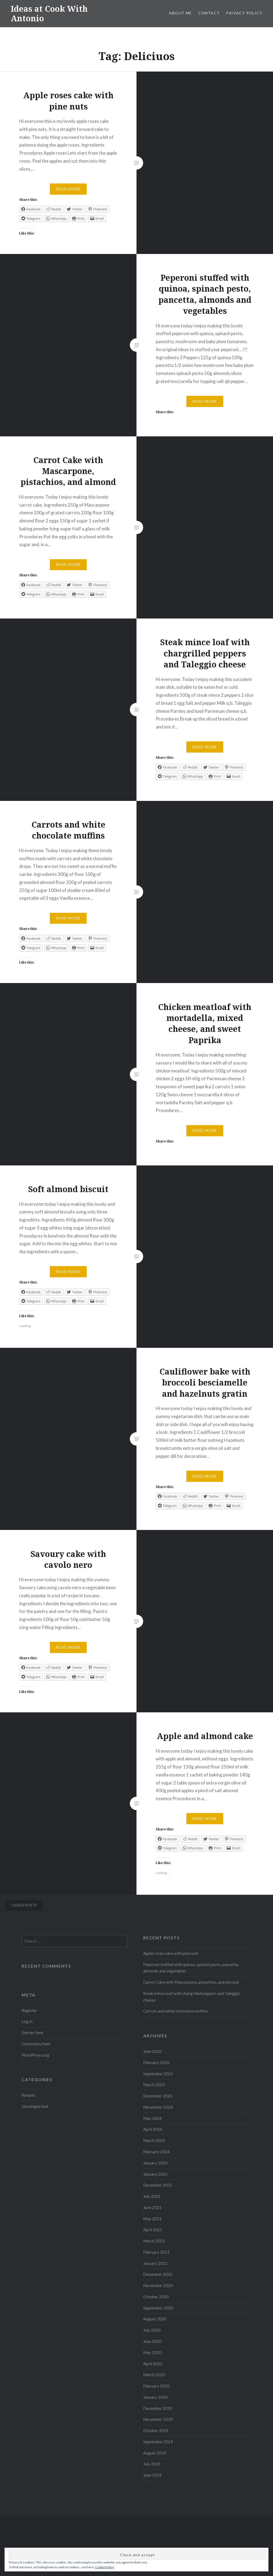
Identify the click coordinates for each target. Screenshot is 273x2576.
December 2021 (157, 2185)
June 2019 (152, 2475)
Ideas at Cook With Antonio (49, 13)
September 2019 (158, 2441)
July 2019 (151, 2463)
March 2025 (154, 2084)
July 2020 (151, 2330)
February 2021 (156, 2252)
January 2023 (155, 2174)
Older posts (24, 1905)
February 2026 (156, 2062)
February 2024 (156, 2151)
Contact (209, 13)
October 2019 (155, 2430)
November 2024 (158, 2107)
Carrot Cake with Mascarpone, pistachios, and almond (191, 1982)
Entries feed (32, 2032)
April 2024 (152, 2129)
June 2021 (152, 2207)
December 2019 (157, 2408)
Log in (27, 2021)
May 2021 (152, 2218)
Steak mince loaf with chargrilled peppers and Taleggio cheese (191, 1996)
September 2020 (158, 2307)
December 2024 (157, 2095)
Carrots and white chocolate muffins (175, 2011)
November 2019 (158, 2419)
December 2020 (157, 2274)
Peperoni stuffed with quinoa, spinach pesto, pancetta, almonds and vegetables (191, 1968)
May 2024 (152, 2118)
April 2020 (152, 2363)
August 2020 (154, 2318)
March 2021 (154, 2240)
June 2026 (152, 2051)
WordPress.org (35, 2055)
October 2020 (155, 2296)
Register (29, 2010)
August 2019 (154, 2452)
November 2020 (158, 2285)
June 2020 (152, 2341)
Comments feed (36, 2043)
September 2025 (158, 2073)
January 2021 (155, 2263)
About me (180, 13)
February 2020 (156, 2385)
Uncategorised (35, 2106)
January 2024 (155, 2162)
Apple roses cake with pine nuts (171, 1953)
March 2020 (154, 2374)
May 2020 (152, 2352)
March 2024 (154, 2140)
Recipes (28, 2095)
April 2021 (152, 2229)
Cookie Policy (104, 2567)
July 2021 (151, 2196)
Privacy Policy (244, 13)
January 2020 (155, 2397)
